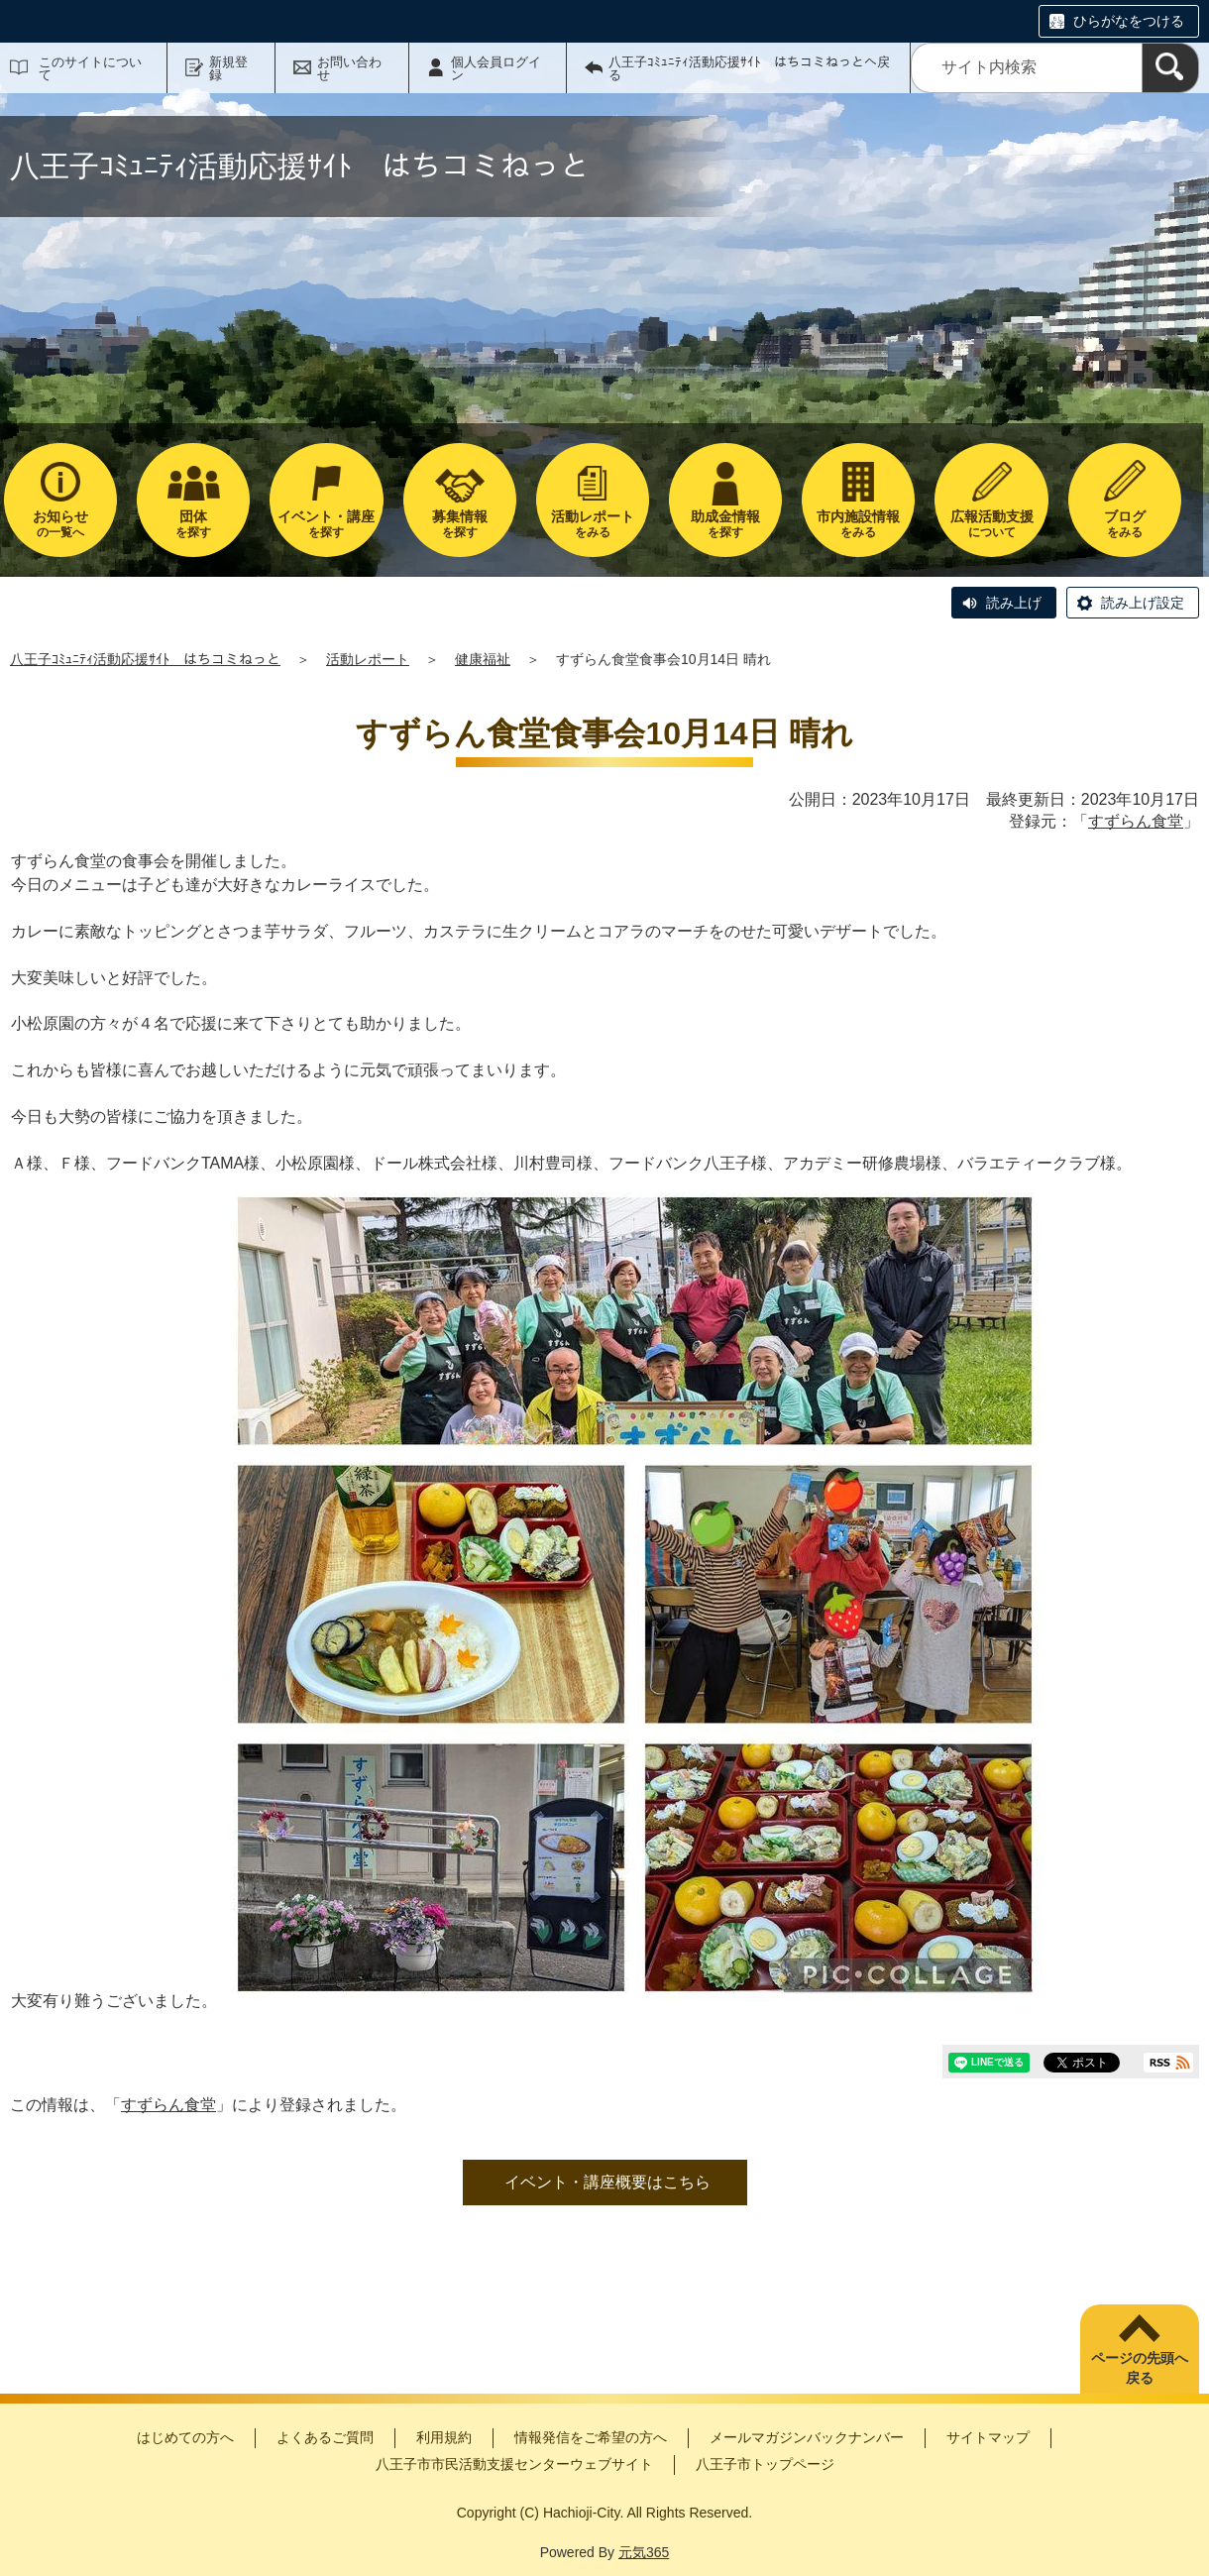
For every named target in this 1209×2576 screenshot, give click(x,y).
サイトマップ (988, 2437)
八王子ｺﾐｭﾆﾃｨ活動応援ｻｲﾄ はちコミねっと (145, 659)
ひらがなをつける (1128, 21)
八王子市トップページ (765, 2464)
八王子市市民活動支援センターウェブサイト (514, 2464)
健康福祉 (482, 659)
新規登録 (228, 68)
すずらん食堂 (1135, 821)
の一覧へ (60, 523)
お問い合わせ (349, 68)
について (990, 523)
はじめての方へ (185, 2437)
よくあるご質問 (325, 2437)
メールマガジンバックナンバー (807, 2437)
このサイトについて (90, 68)
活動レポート (367, 659)
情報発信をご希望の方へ (590, 2437)
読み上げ (1014, 603)
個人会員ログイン (496, 68)
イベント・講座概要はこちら (607, 2182)
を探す (193, 523)
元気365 (643, 2552)
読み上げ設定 (1142, 603)
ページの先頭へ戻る (1139, 2368)
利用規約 (444, 2437)
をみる (592, 523)
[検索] (1170, 68)
